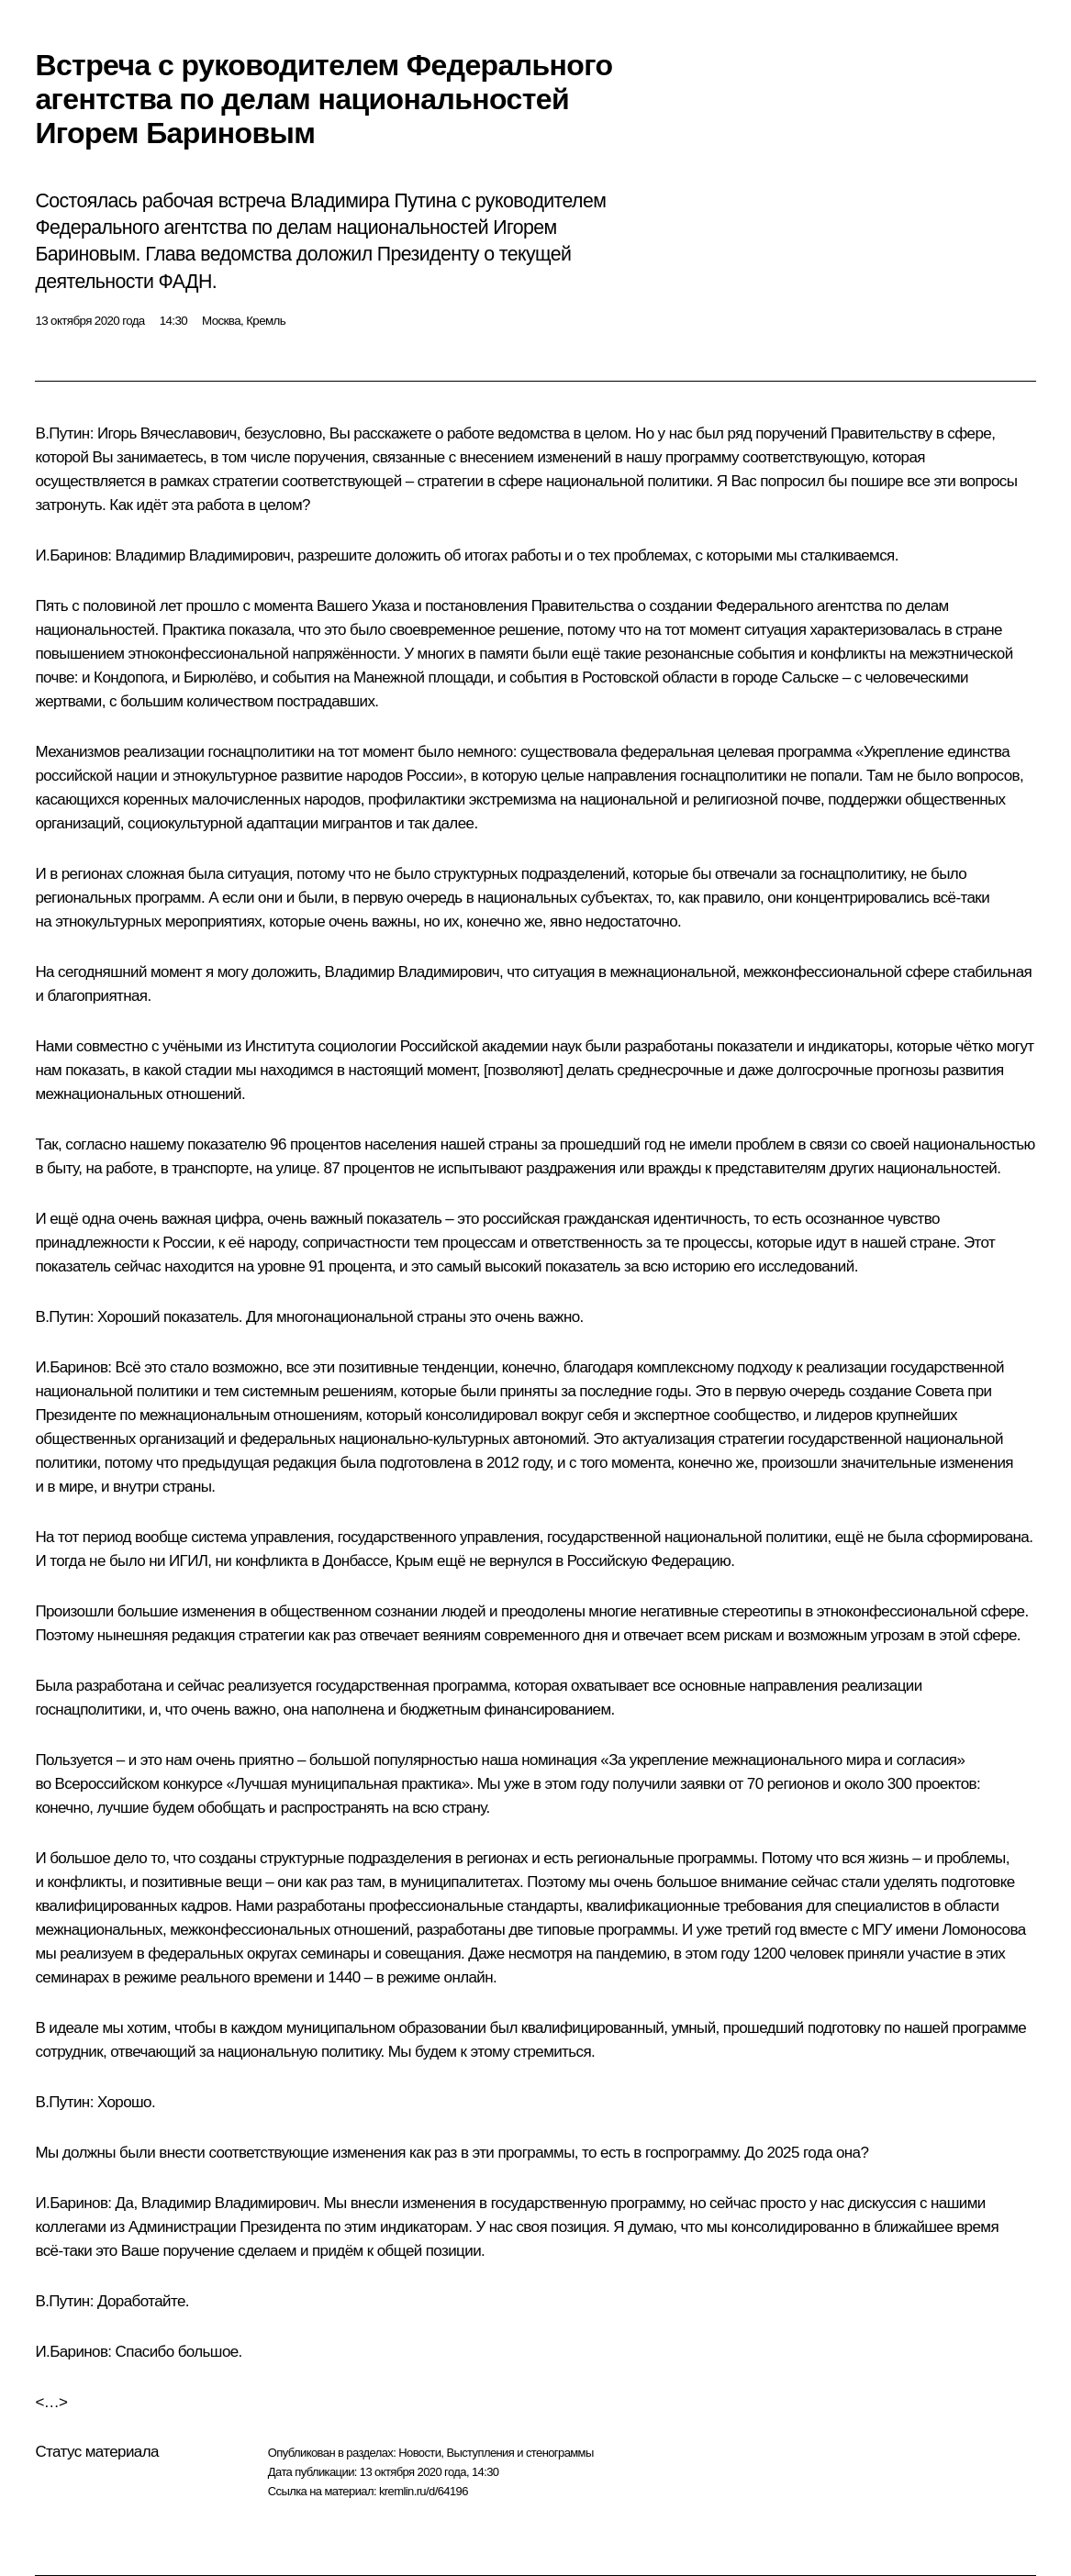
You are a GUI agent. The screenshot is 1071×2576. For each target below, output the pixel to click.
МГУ (876, 1929)
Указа (390, 606)
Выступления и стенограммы (519, 2452)
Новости (419, 2452)
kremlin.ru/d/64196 (423, 2491)
